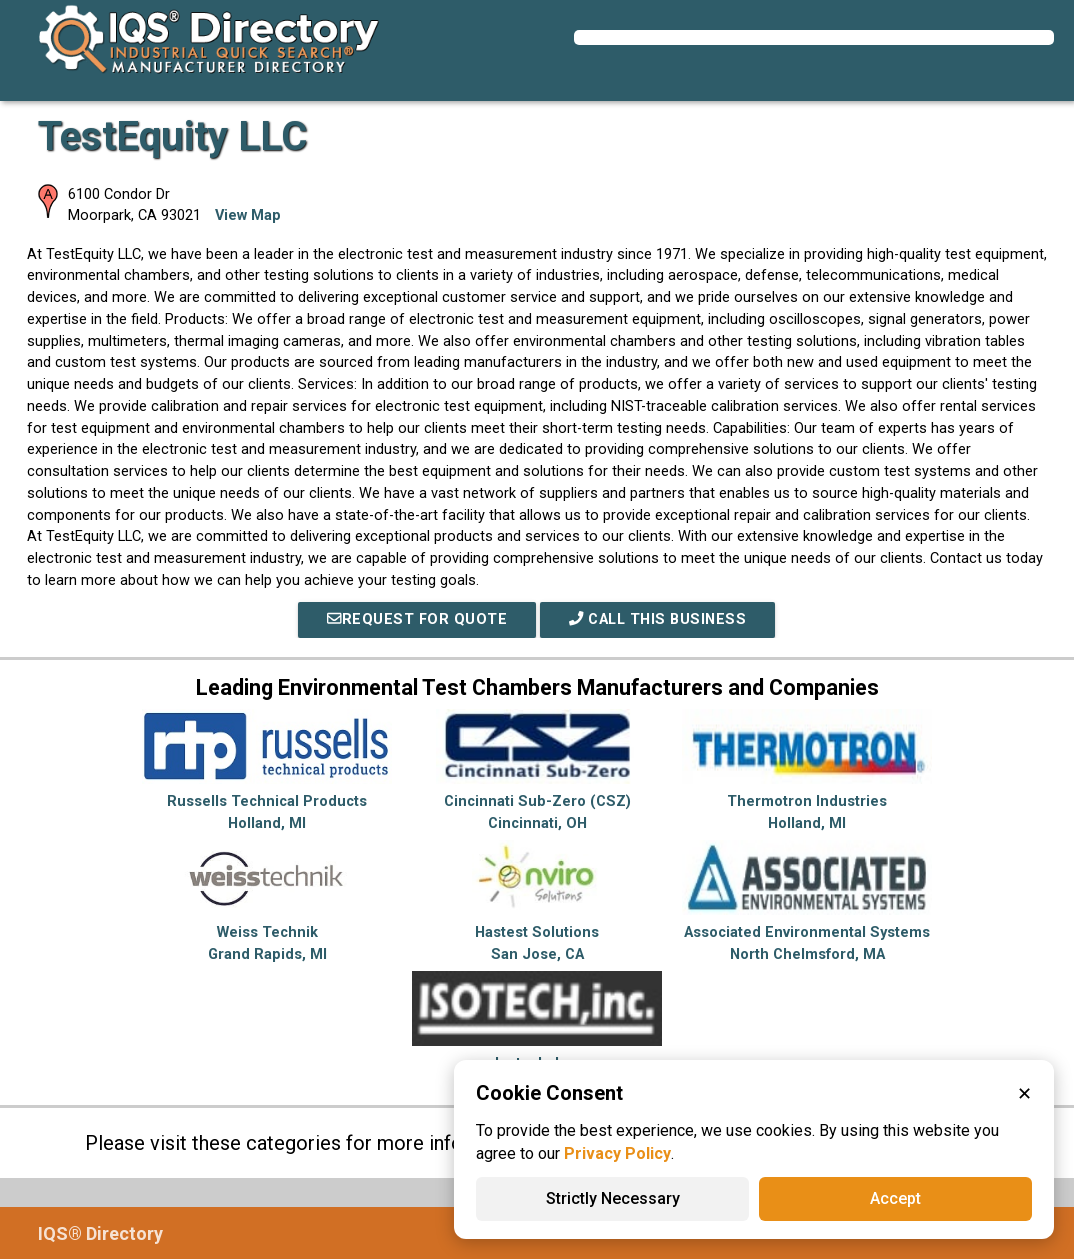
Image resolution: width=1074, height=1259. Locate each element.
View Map (248, 215)
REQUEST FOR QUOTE (417, 619)
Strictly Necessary (613, 1198)
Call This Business (657, 619)
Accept (895, 1198)
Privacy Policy (617, 1153)
